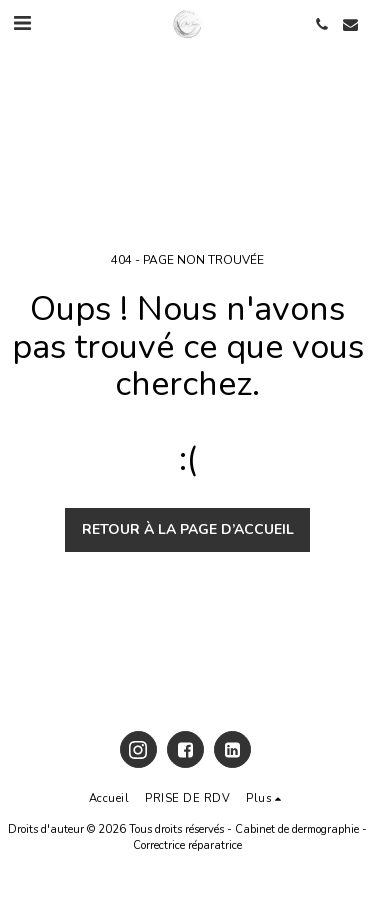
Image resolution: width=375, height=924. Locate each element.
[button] (22, 23)
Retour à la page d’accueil (188, 529)
